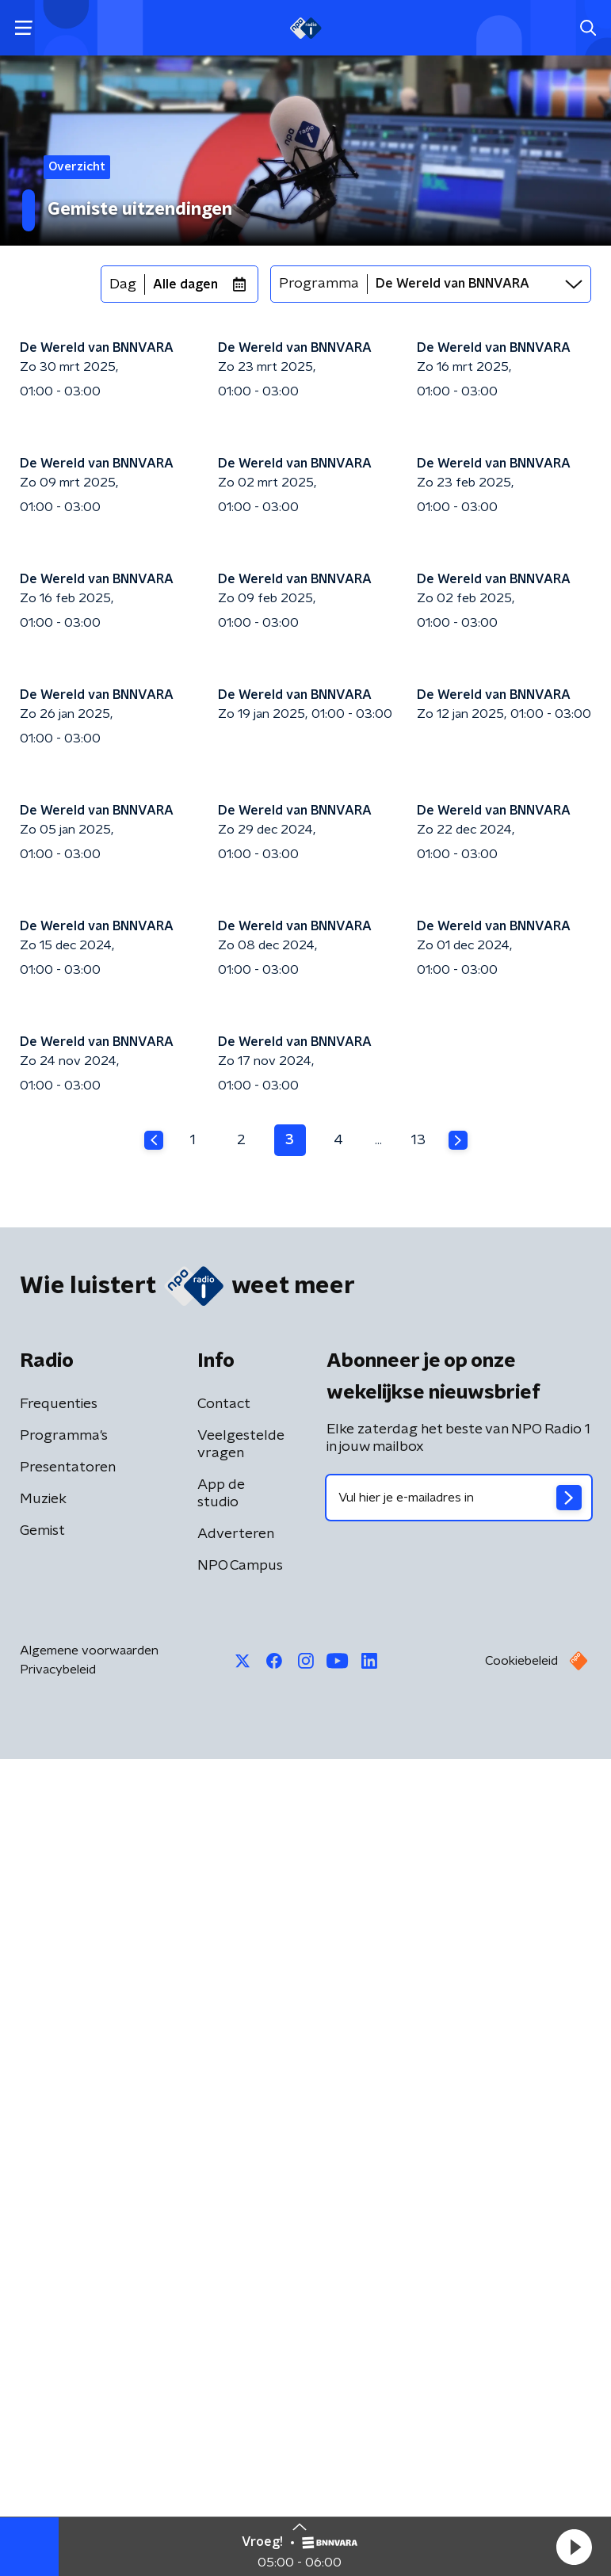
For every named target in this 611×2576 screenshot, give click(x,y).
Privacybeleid (58, 2486)
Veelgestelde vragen (240, 2261)
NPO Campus (240, 2383)
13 (418, 1957)
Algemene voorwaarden (89, 2467)
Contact (223, 2221)
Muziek (43, 2316)
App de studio (221, 2310)
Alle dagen (185, 284)
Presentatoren (68, 2284)
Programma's (64, 2253)
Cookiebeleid (521, 2477)
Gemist (42, 2348)
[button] (573, 2546)
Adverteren (235, 2351)
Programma (319, 284)
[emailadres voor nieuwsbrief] (459, 2314)
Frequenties (58, 2221)
